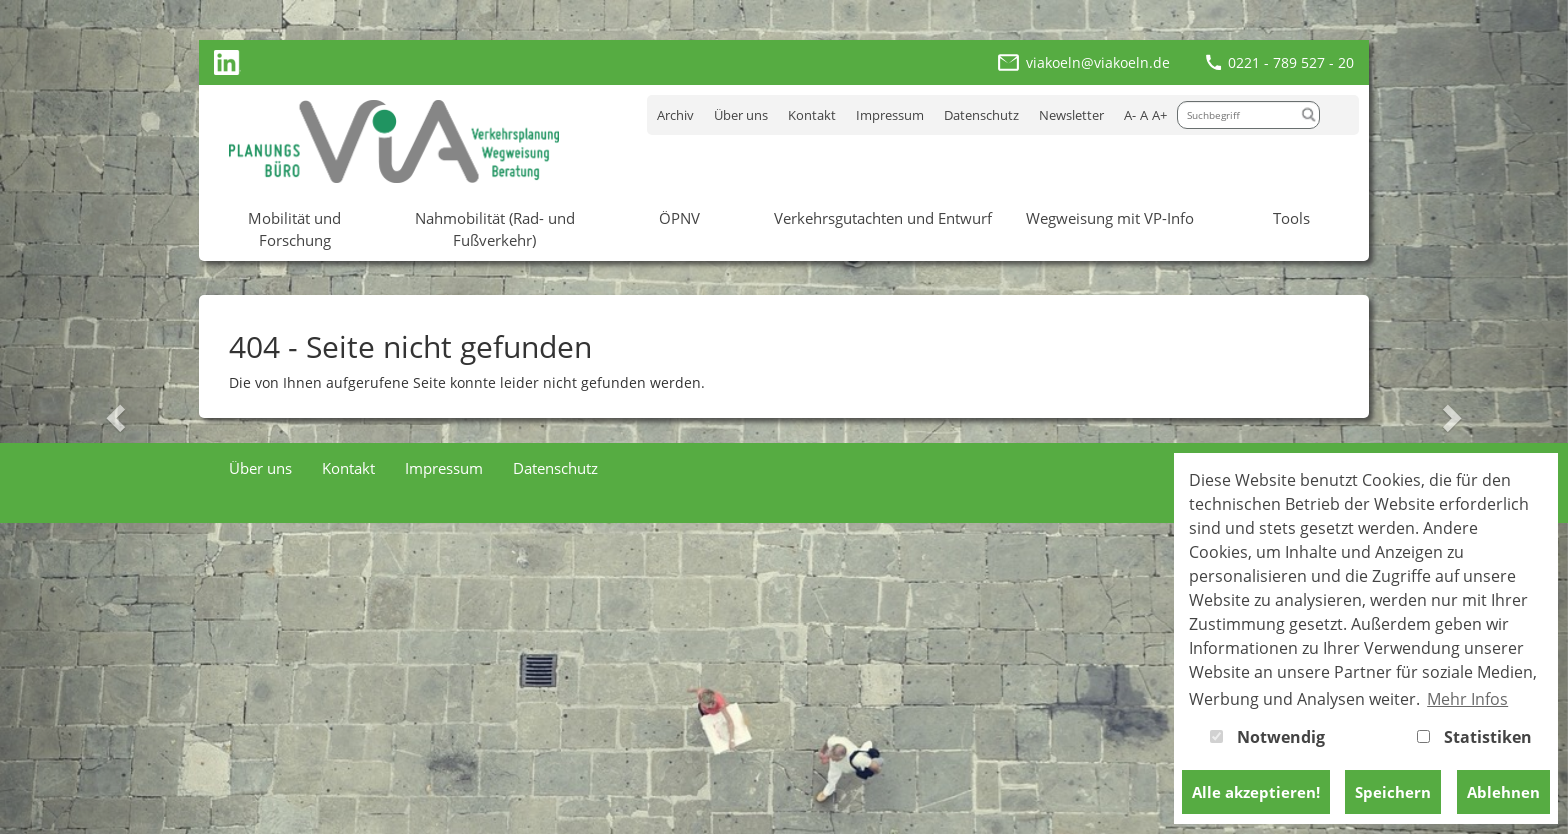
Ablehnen (1503, 792)
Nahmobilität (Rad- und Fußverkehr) (495, 228)
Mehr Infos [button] (1467, 699)
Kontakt (812, 115)
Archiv (675, 115)
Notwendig (1267, 737)
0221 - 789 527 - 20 (1291, 62)
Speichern (1393, 792)
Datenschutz (981, 115)
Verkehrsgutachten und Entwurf (883, 218)
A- (1130, 115)
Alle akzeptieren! (1256, 792)
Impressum (890, 115)
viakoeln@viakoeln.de (1098, 62)
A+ (1159, 115)
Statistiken (1474, 737)
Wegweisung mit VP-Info (1110, 218)
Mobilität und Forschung (294, 228)
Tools (1291, 218)
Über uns (741, 115)
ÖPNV (679, 218)
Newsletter (1071, 115)
